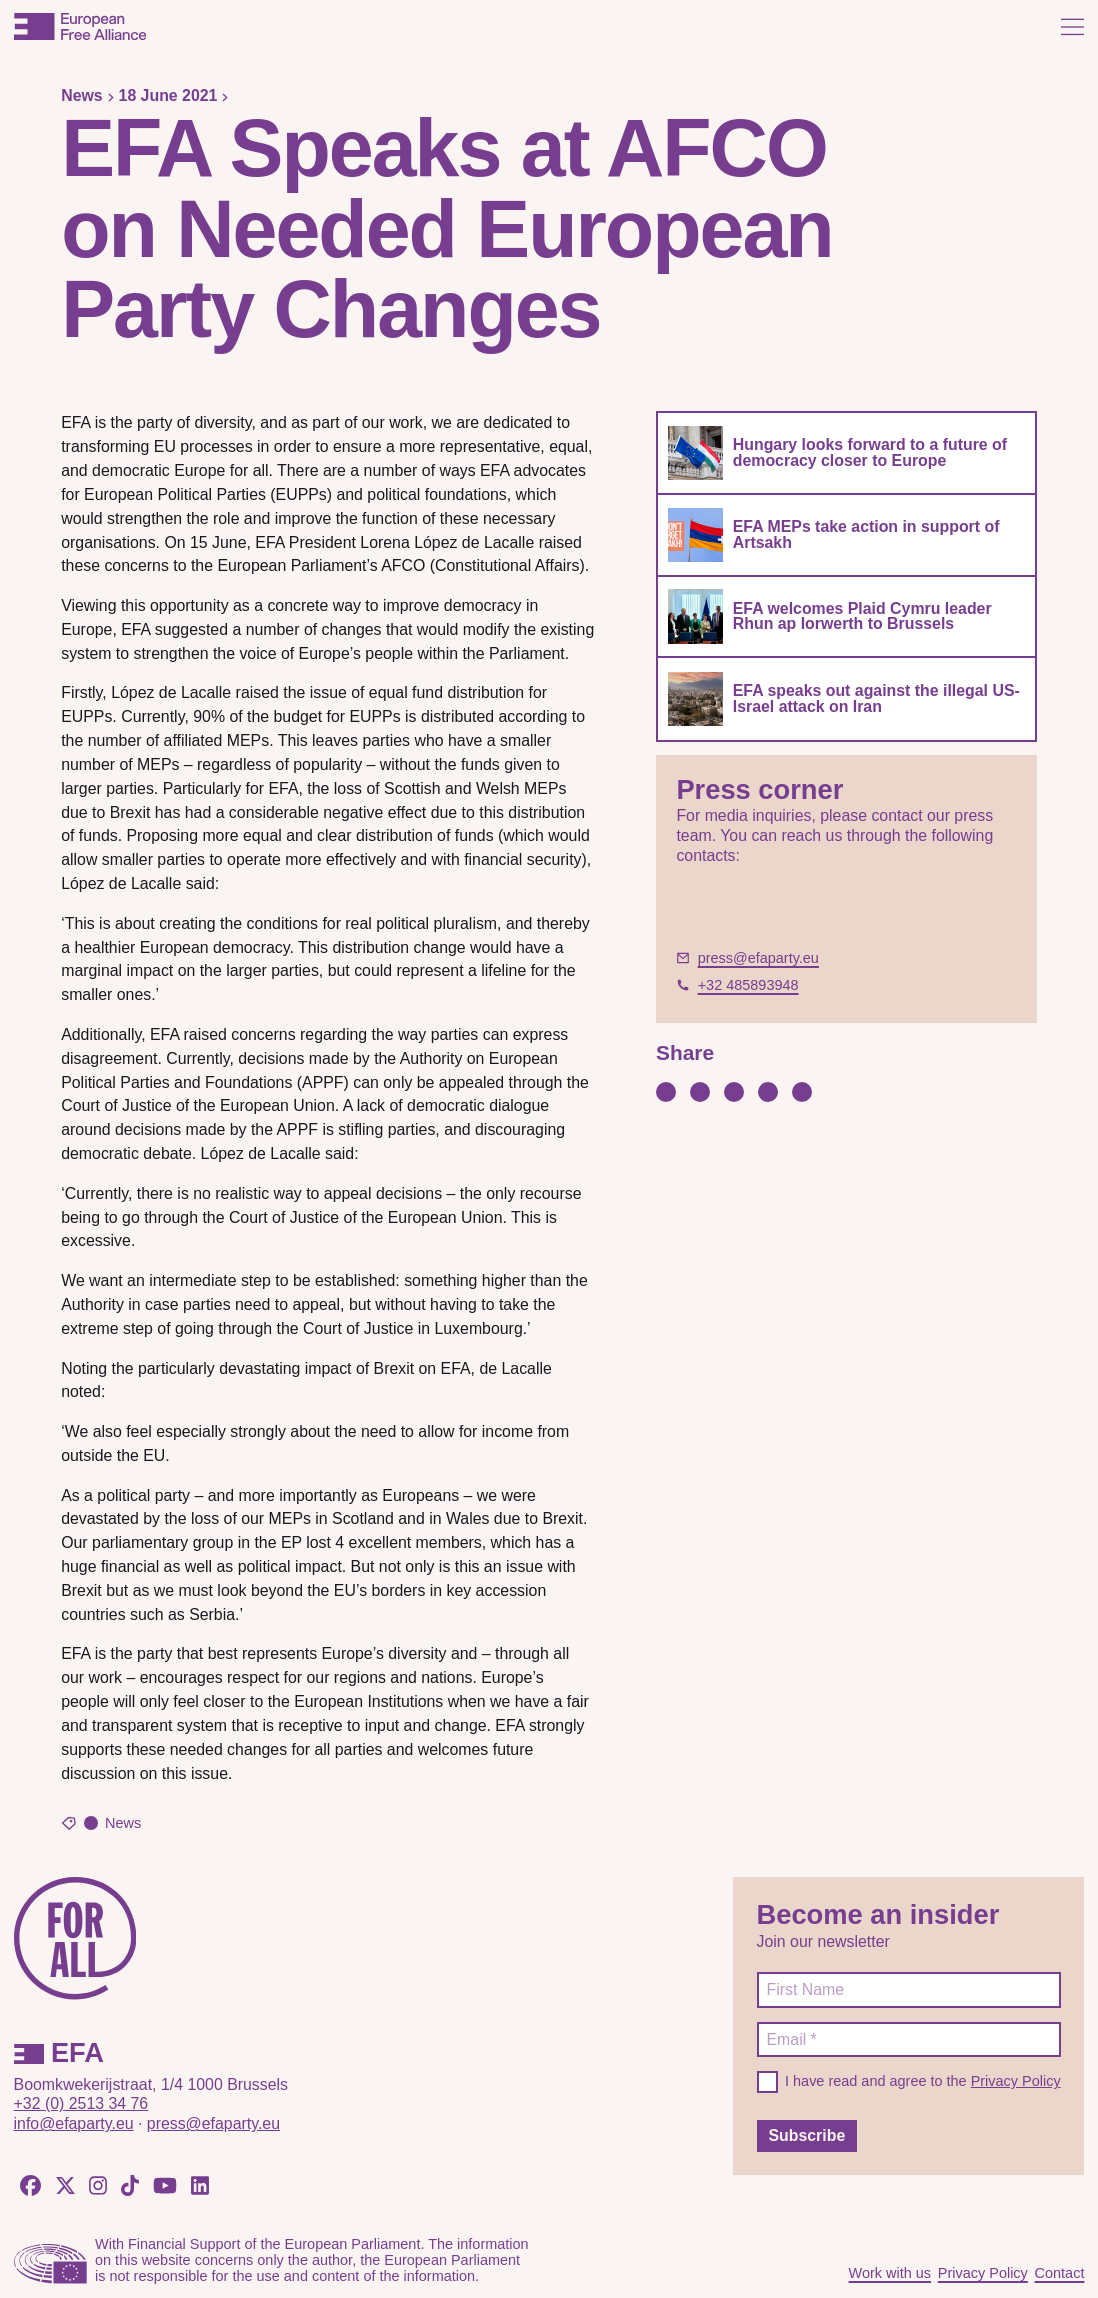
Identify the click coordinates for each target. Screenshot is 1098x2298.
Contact (1060, 2273)
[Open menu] (1072, 26)
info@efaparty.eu (74, 2123)
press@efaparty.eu (213, 2123)
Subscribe (806, 2135)
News (81, 95)
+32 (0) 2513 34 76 (81, 2103)
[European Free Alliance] (80, 26)
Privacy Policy (1016, 2081)
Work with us (890, 2273)
